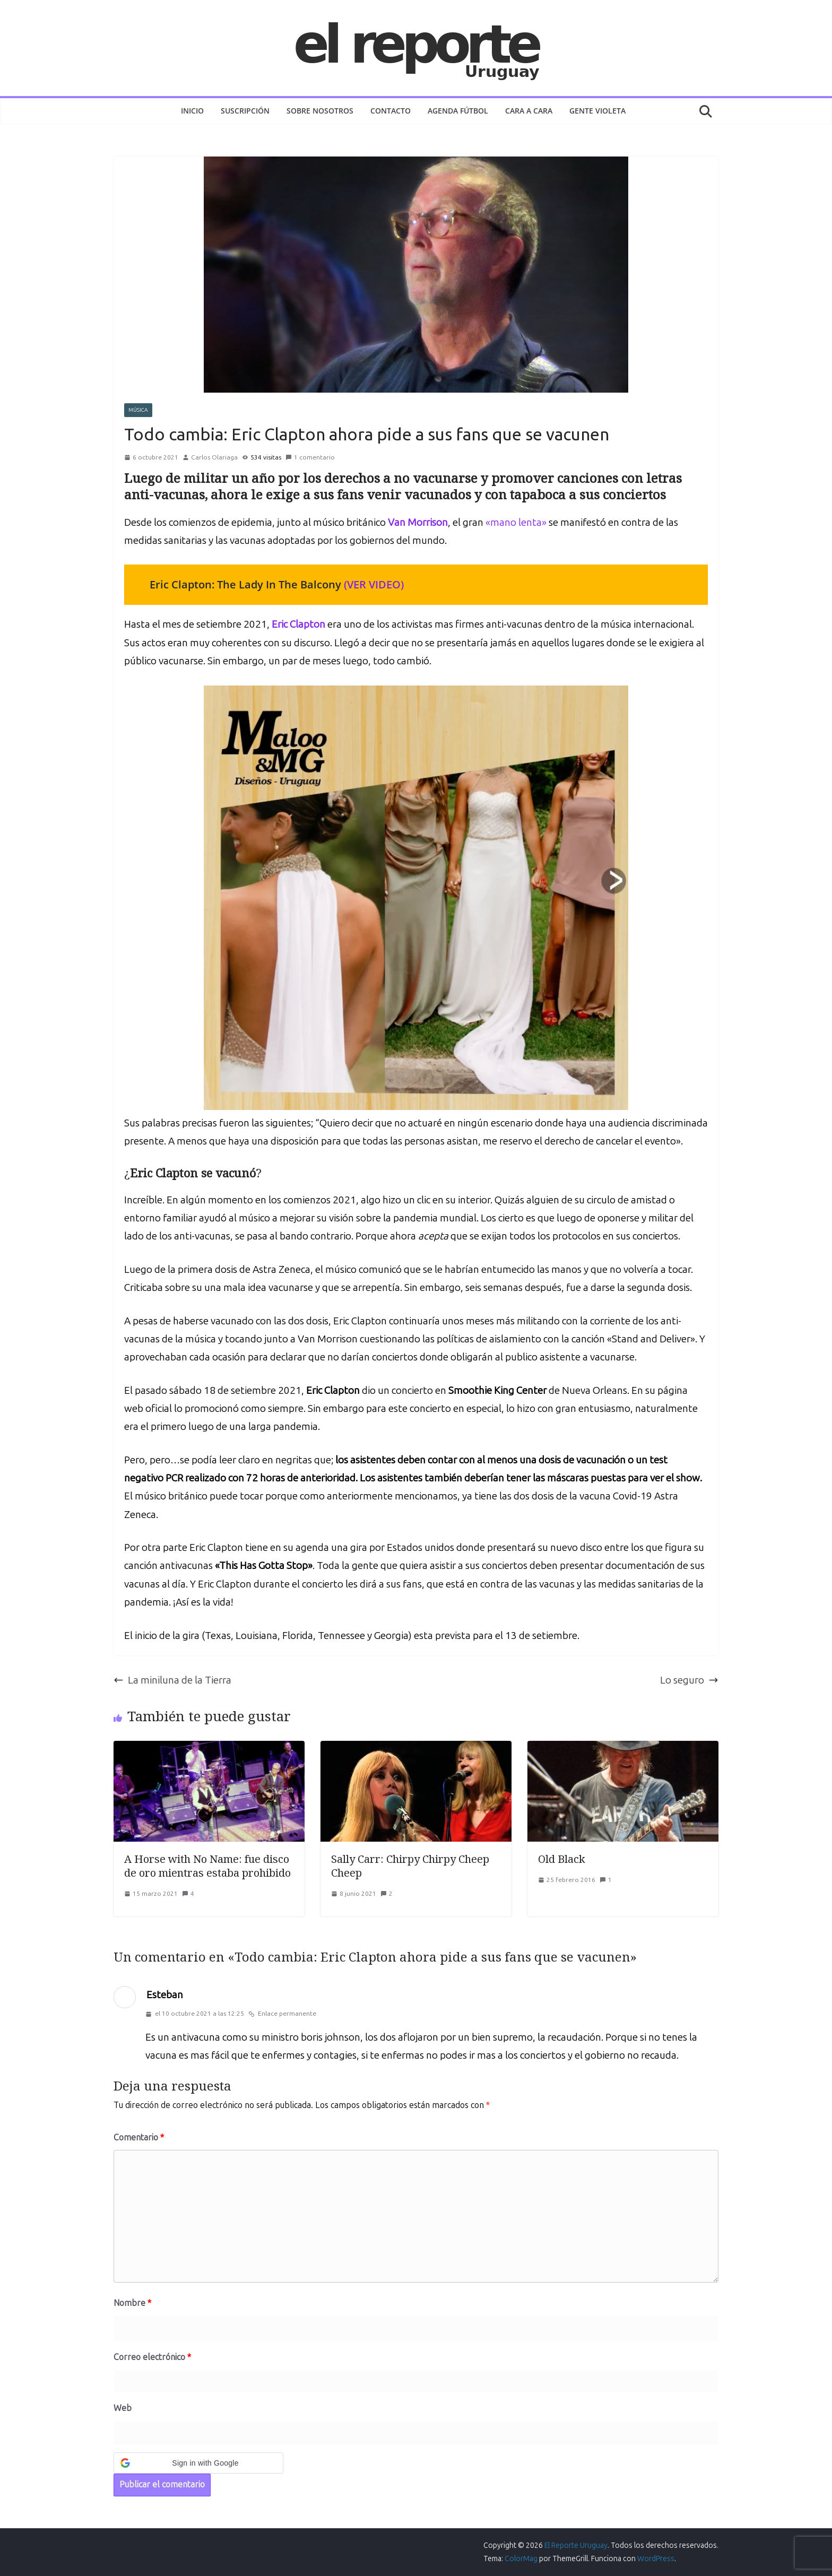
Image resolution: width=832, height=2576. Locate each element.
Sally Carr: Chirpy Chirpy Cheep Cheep (410, 1866)
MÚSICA (138, 410)
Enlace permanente (282, 2013)
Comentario (139, 2137)
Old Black (561, 1859)
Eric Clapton (298, 624)
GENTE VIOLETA (597, 111)
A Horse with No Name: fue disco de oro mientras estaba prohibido (207, 1866)
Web (123, 2408)
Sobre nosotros (320, 111)
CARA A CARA (528, 111)
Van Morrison (418, 522)
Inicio (192, 111)
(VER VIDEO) (374, 584)
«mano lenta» (516, 522)
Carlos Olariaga (214, 457)
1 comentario (310, 457)
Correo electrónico (152, 2357)
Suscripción (245, 111)
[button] (198, 2463)
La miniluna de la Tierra (172, 1680)
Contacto (390, 111)
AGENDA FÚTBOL (458, 111)
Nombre (132, 2303)
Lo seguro (689, 1680)
